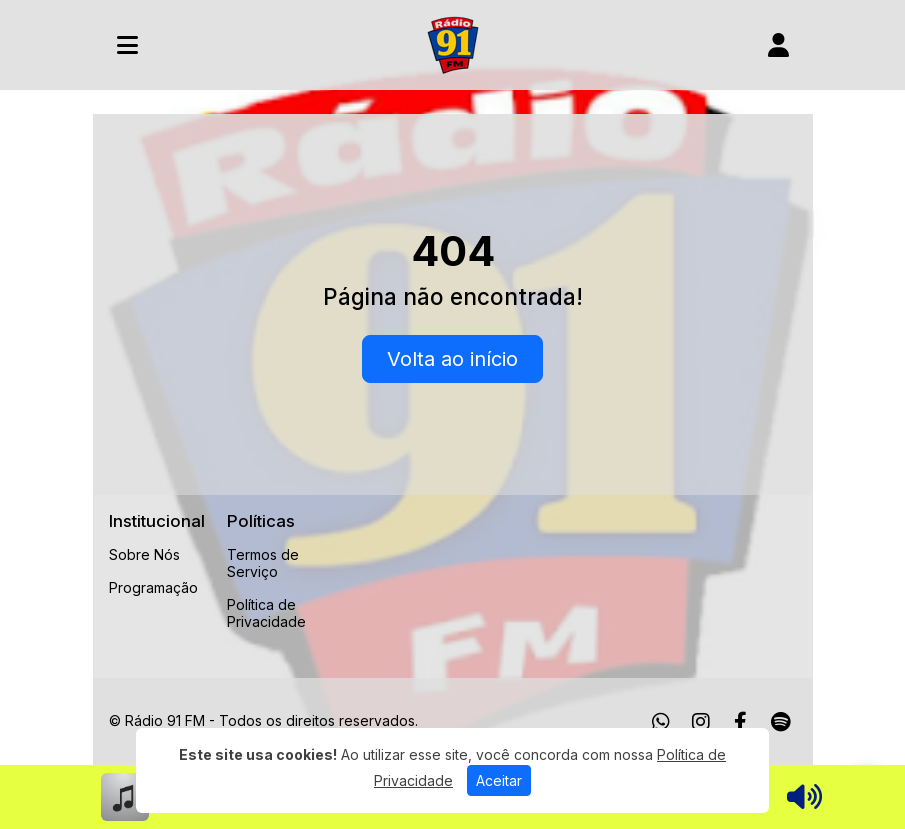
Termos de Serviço (263, 563)
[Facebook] (740, 722)
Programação (153, 587)
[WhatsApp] (661, 722)
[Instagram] (701, 722)
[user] (778, 45)
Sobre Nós (144, 554)
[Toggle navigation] (127, 45)
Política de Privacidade (266, 613)
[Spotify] (780, 722)
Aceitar (499, 780)
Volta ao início (452, 359)
